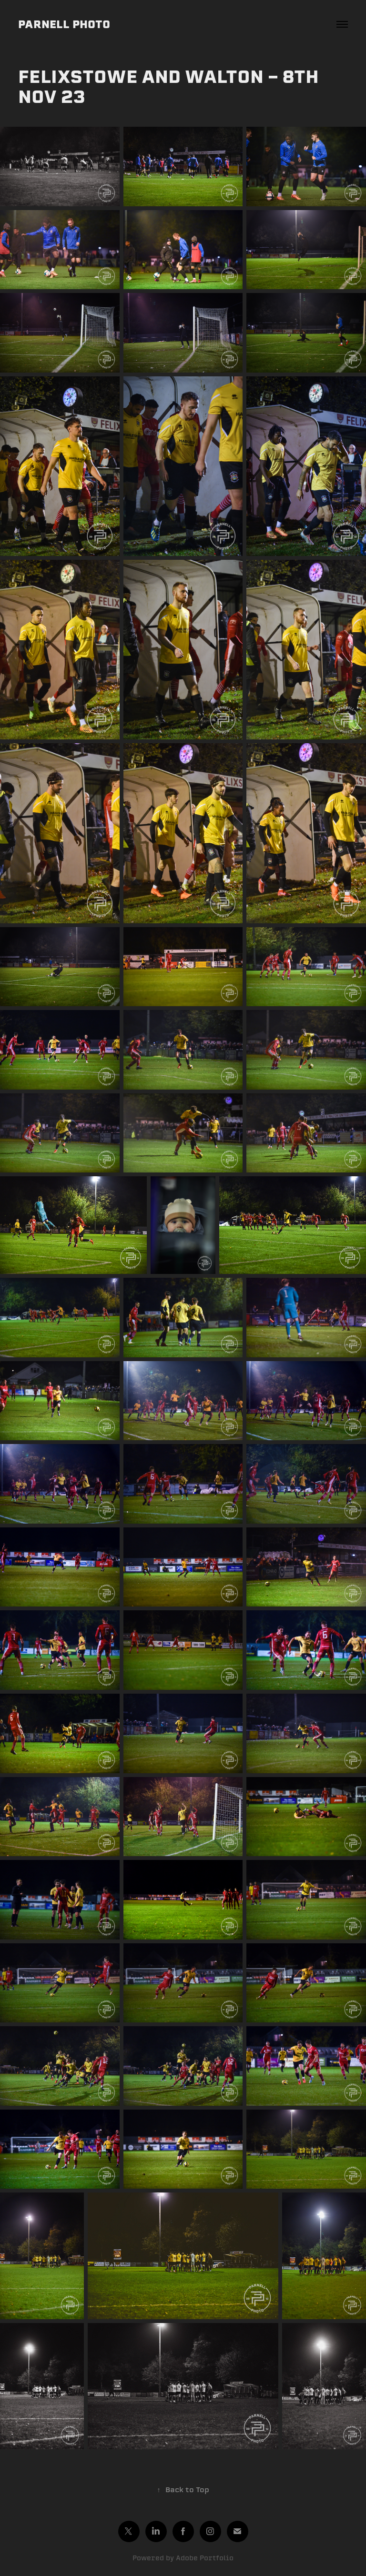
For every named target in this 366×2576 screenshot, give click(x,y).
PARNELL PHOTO (64, 24)
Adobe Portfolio (205, 2558)
